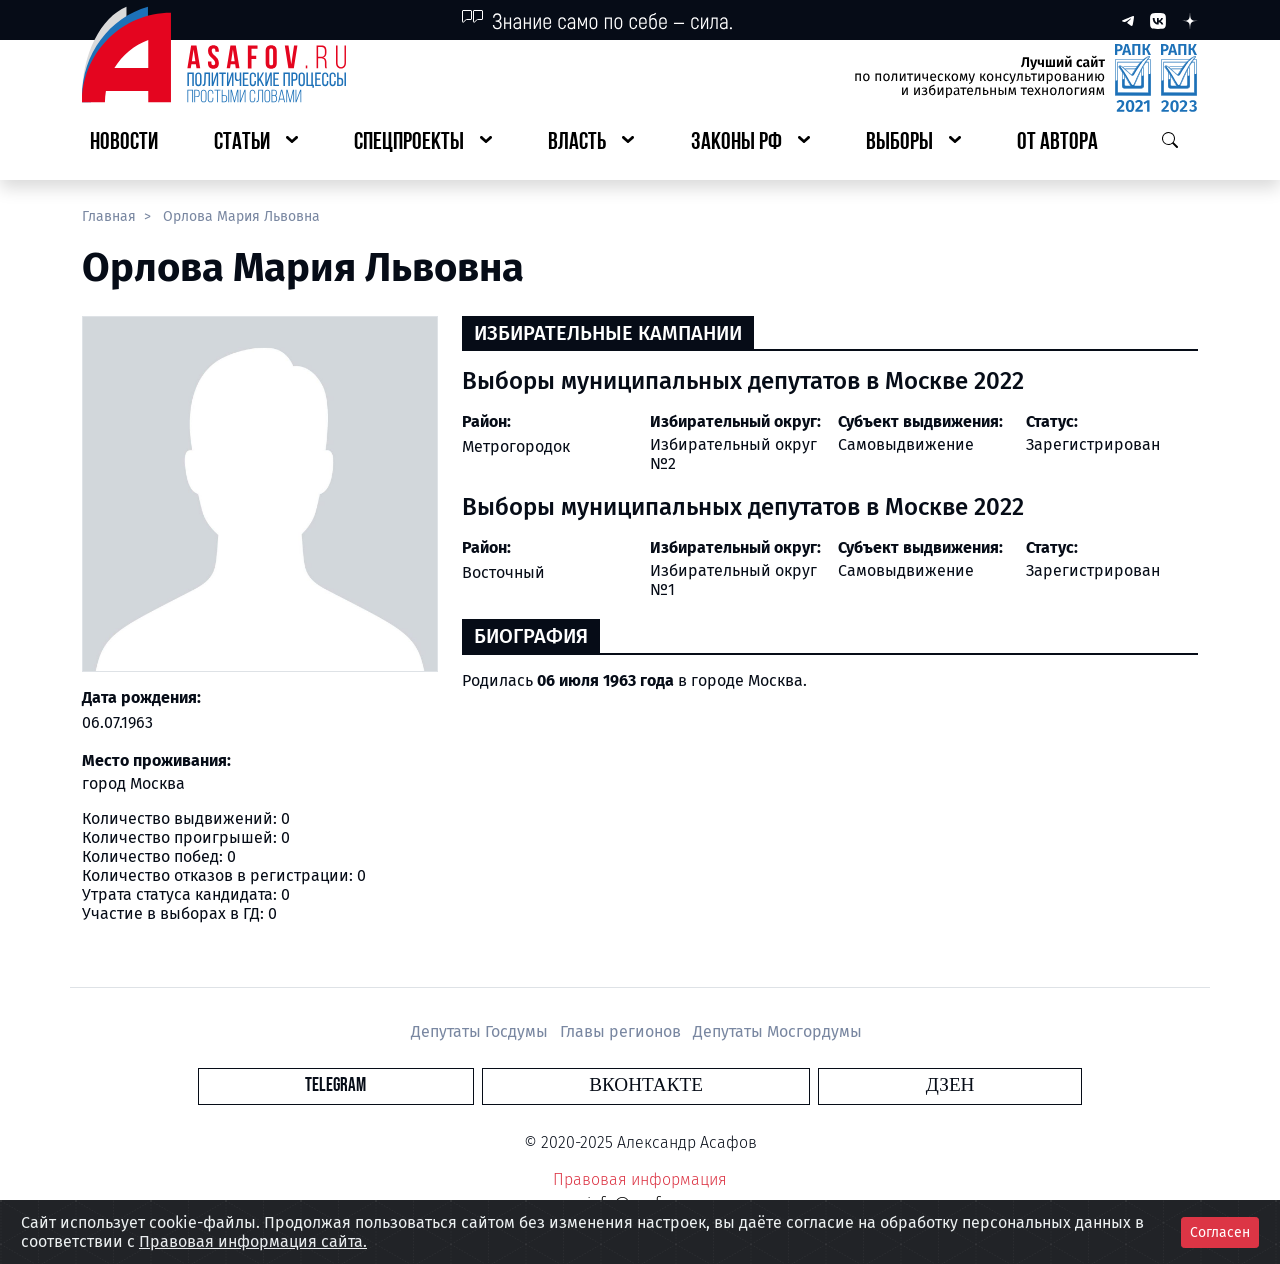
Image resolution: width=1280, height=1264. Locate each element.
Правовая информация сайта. (253, 1241)
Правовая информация (640, 1179)
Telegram (524, 1085)
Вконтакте (646, 1085)
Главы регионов (622, 1031)
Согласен (1220, 1232)
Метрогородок (516, 446)
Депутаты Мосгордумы (777, 1031)
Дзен (761, 1085)
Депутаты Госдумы (481, 1031)
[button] (256, 143)
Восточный (503, 572)
